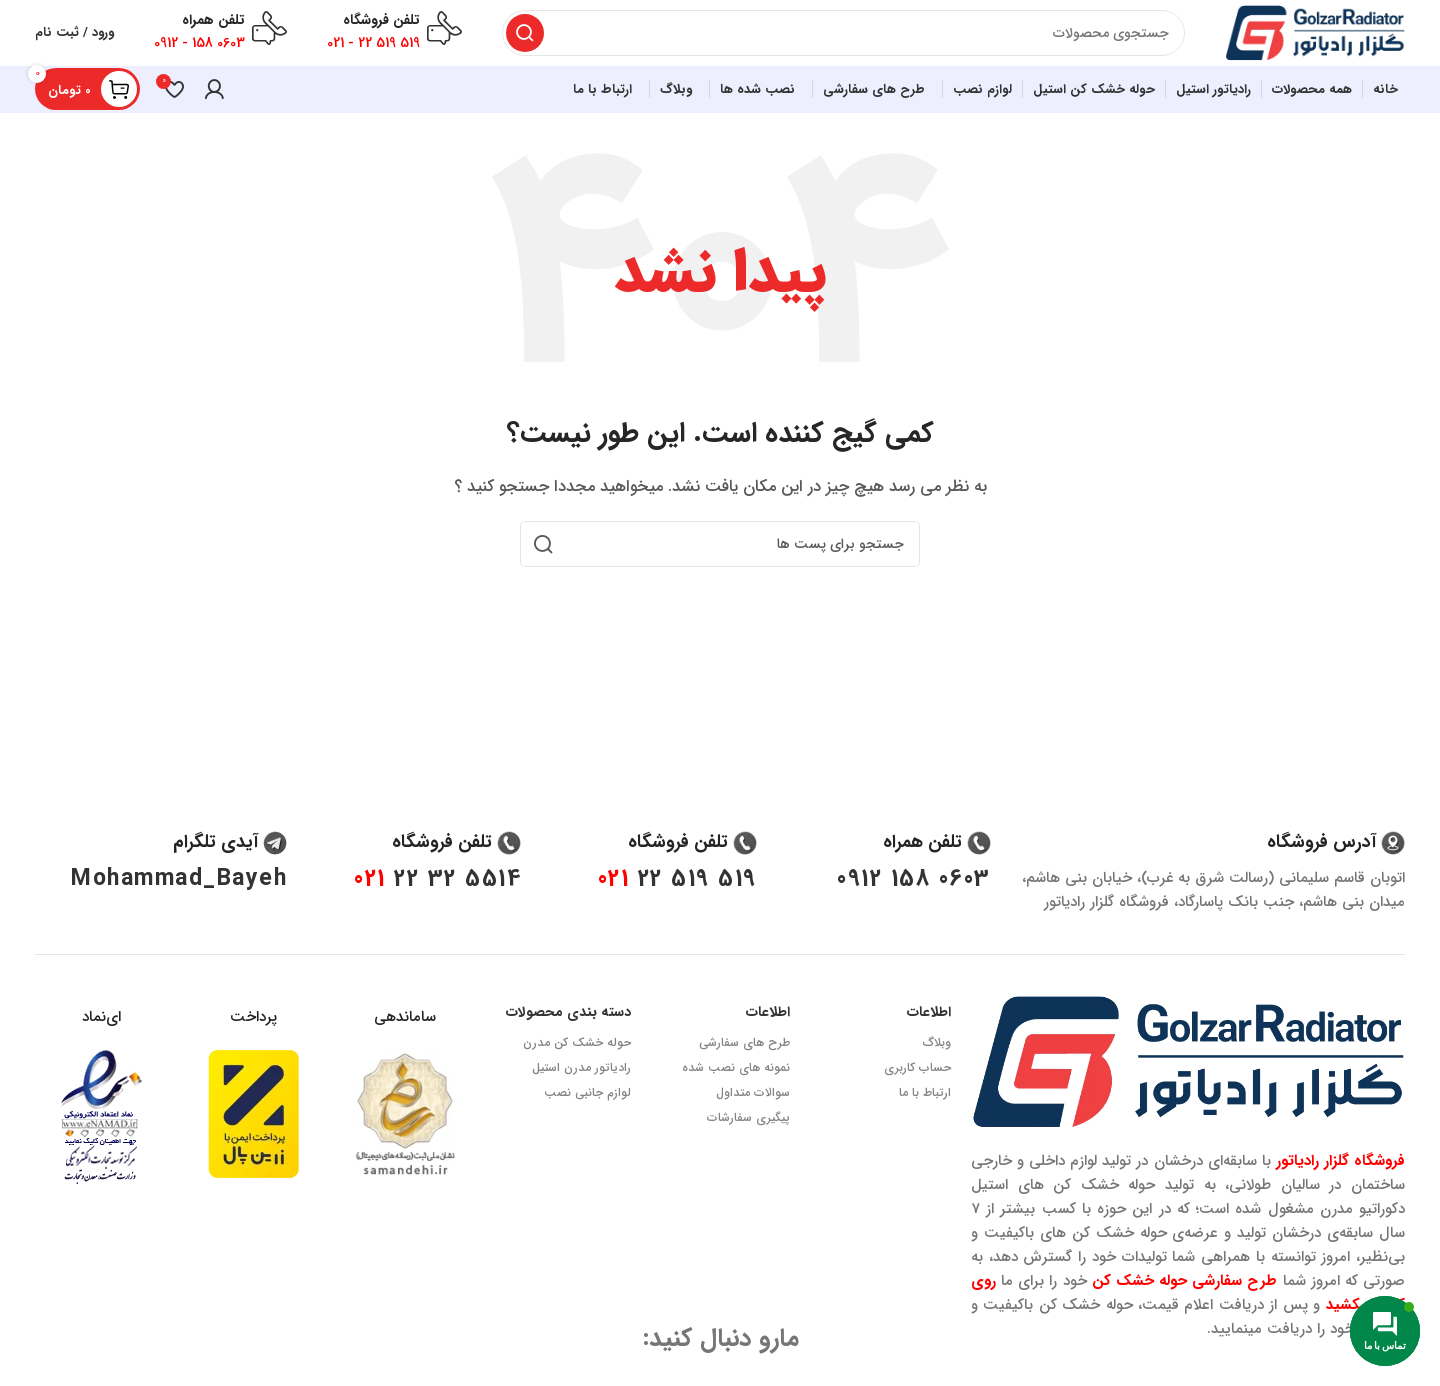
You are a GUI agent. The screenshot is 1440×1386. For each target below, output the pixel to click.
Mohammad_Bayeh (179, 911)
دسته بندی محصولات (568, 1044)
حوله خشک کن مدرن (577, 1073)
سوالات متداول (753, 1123)
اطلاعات (929, 1044)
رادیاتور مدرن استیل (581, 1098)
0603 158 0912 (914, 911)
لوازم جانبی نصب (587, 1123)
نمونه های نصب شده (736, 1098)
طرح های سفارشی (744, 1073)
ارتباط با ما (925, 1123)
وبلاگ (937, 1073)
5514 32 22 (437, 911)
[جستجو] (833, 40)
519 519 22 (677, 911)
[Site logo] (1305, 39)
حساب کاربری (917, 1098)
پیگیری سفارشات (748, 1148)
